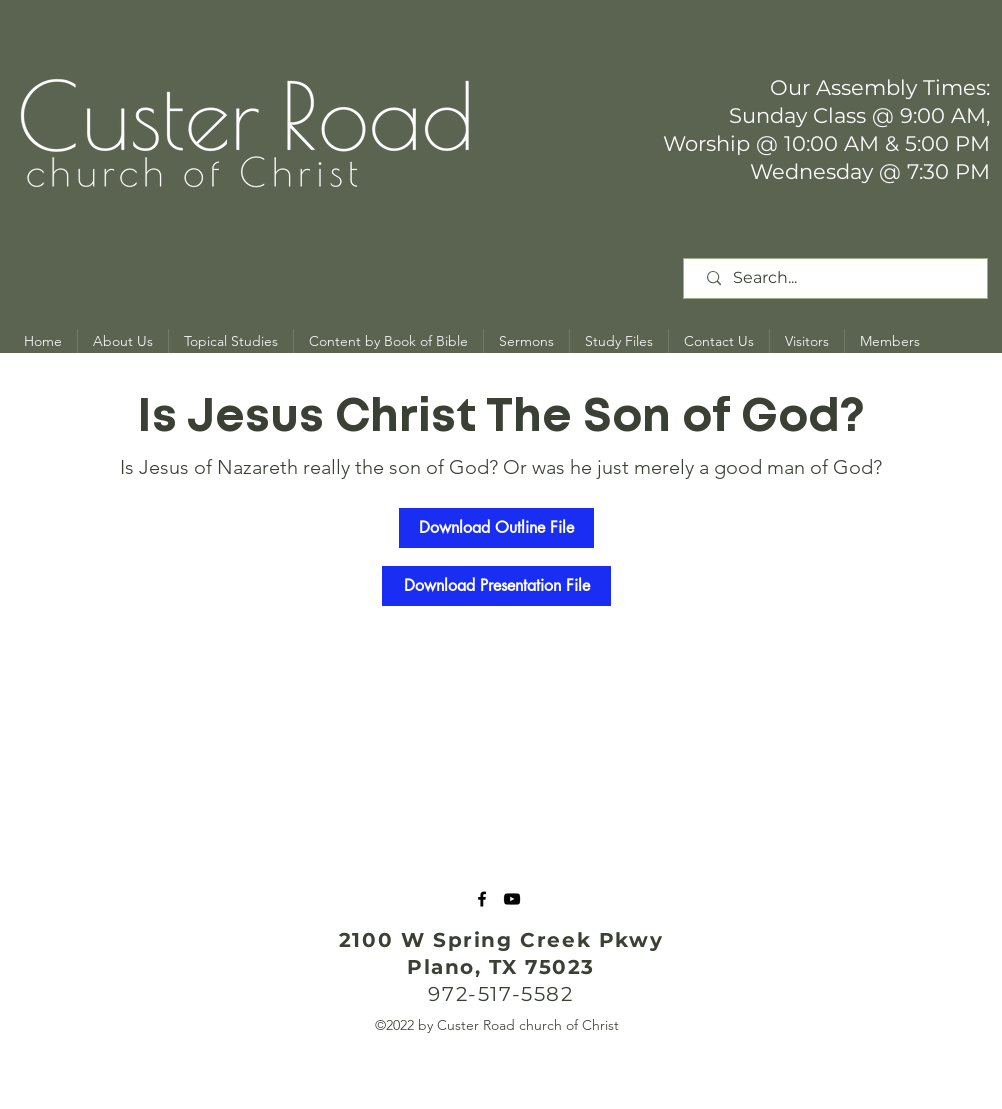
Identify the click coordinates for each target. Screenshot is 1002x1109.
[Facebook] (482, 899)
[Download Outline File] (496, 528)
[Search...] (839, 278)
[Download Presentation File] (496, 586)
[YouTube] (512, 899)
